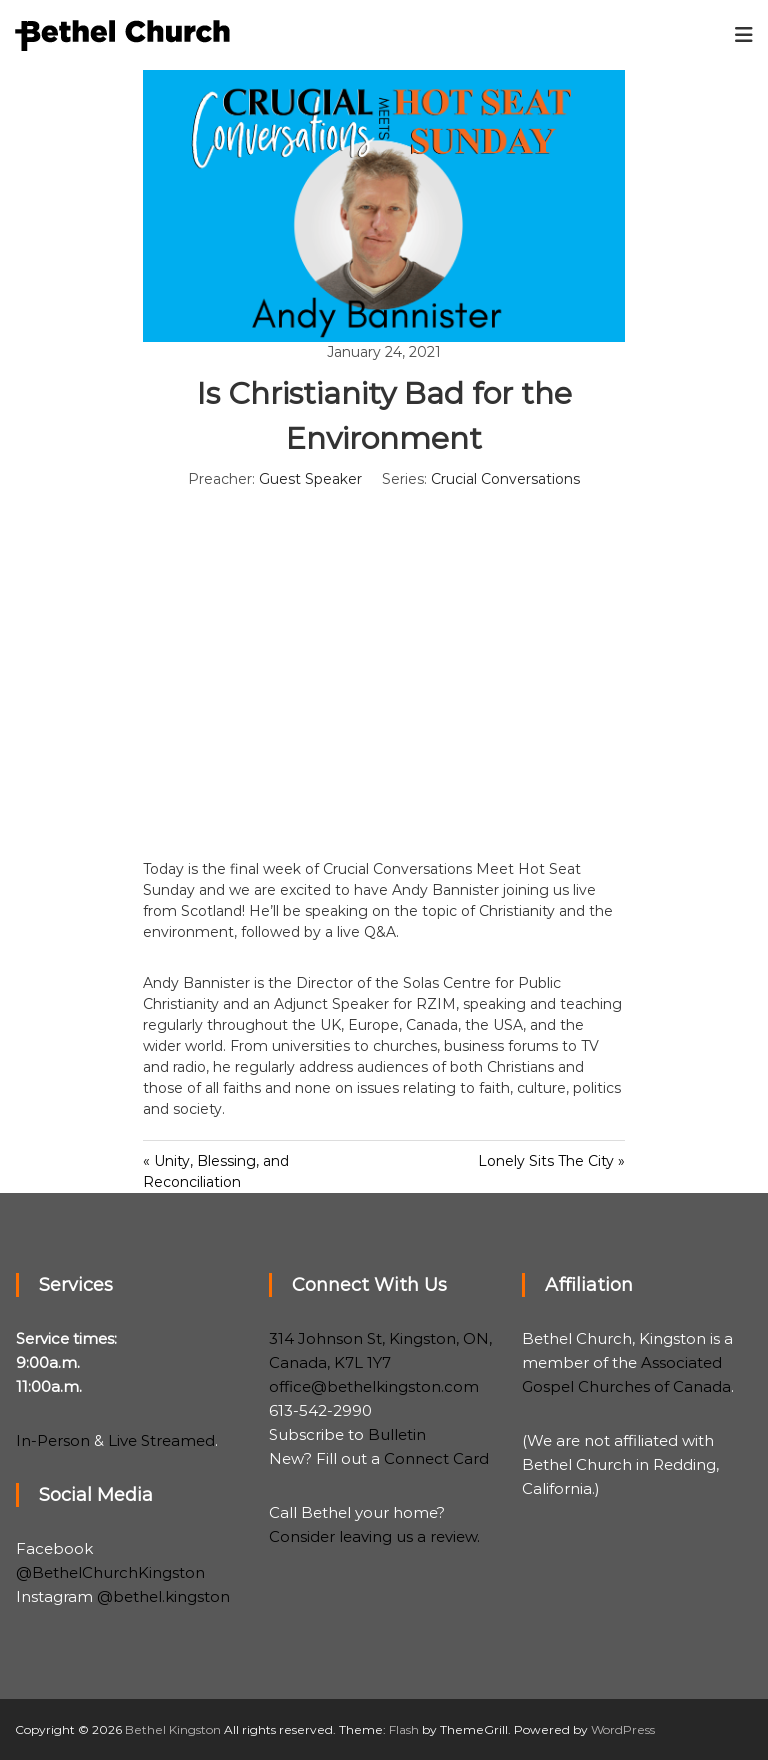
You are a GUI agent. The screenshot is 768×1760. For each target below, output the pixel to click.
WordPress (623, 1729)
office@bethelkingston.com (374, 1386)
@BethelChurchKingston (110, 1572)
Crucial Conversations (505, 479)
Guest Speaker (310, 479)
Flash (404, 1729)
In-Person (53, 1440)
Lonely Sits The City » (551, 1161)
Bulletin (397, 1434)
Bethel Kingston (173, 1729)
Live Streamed (161, 1440)
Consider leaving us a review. (374, 1536)
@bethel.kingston (163, 1596)
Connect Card (436, 1458)
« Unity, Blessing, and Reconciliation (216, 1171)
